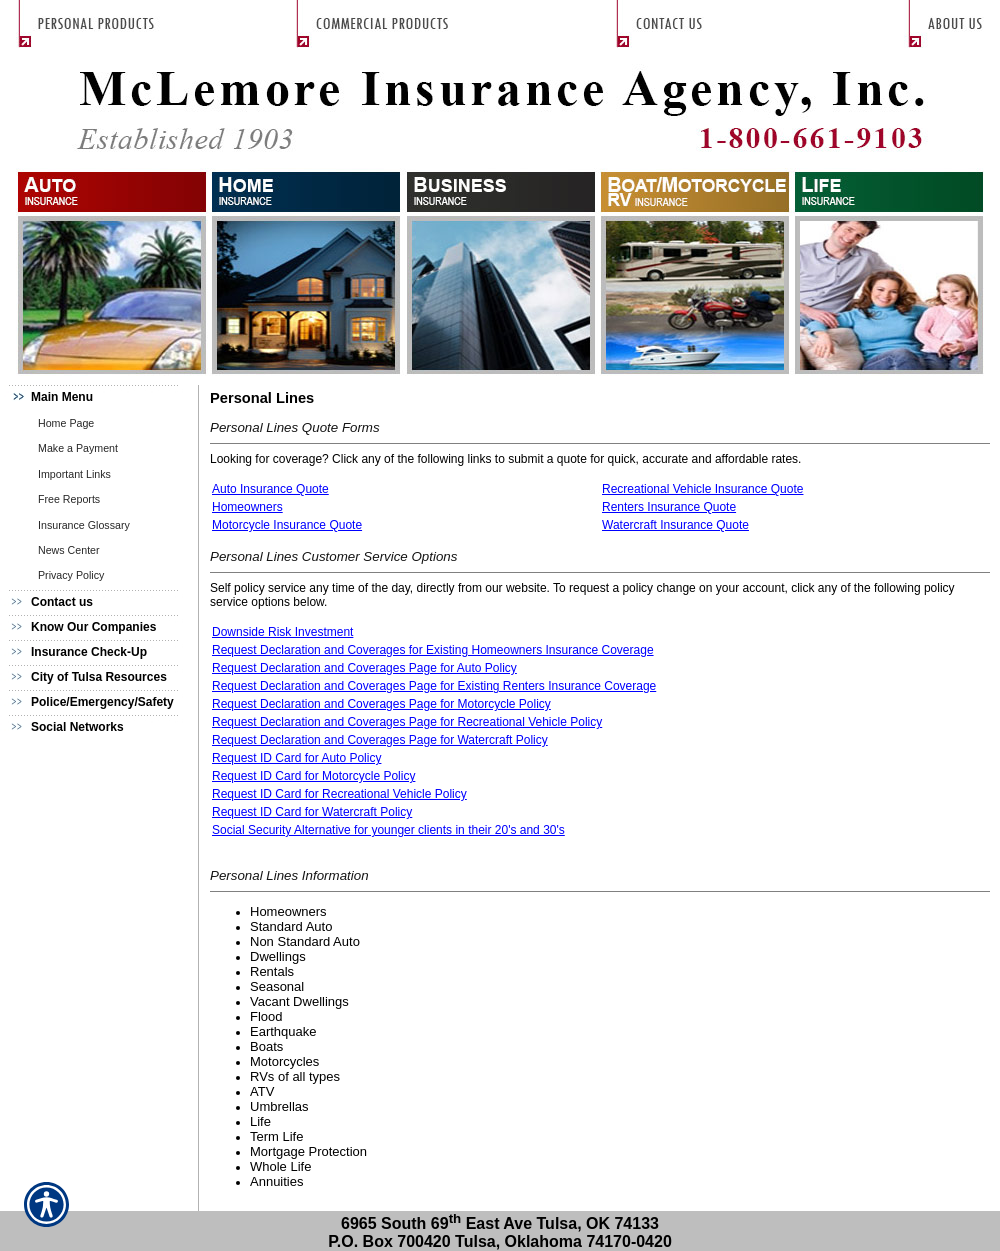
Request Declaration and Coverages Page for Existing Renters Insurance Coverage (434, 686)
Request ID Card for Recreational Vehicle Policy (339, 794)
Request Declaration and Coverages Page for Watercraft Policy (380, 740)
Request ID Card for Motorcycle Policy (313, 776)
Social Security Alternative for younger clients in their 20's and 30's (388, 830)
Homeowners (247, 507)
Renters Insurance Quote (669, 507)
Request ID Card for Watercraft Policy (312, 812)
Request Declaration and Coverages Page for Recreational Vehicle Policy (407, 722)
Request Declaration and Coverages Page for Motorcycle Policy (381, 704)
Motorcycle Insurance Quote (287, 525)
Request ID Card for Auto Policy (296, 758)
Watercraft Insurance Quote (675, 525)
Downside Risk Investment (282, 632)
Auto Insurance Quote (270, 489)
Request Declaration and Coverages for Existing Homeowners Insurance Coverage (433, 650)
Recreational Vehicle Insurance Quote (702, 489)
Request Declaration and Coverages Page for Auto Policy (364, 668)
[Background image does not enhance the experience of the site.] (100, 397)
